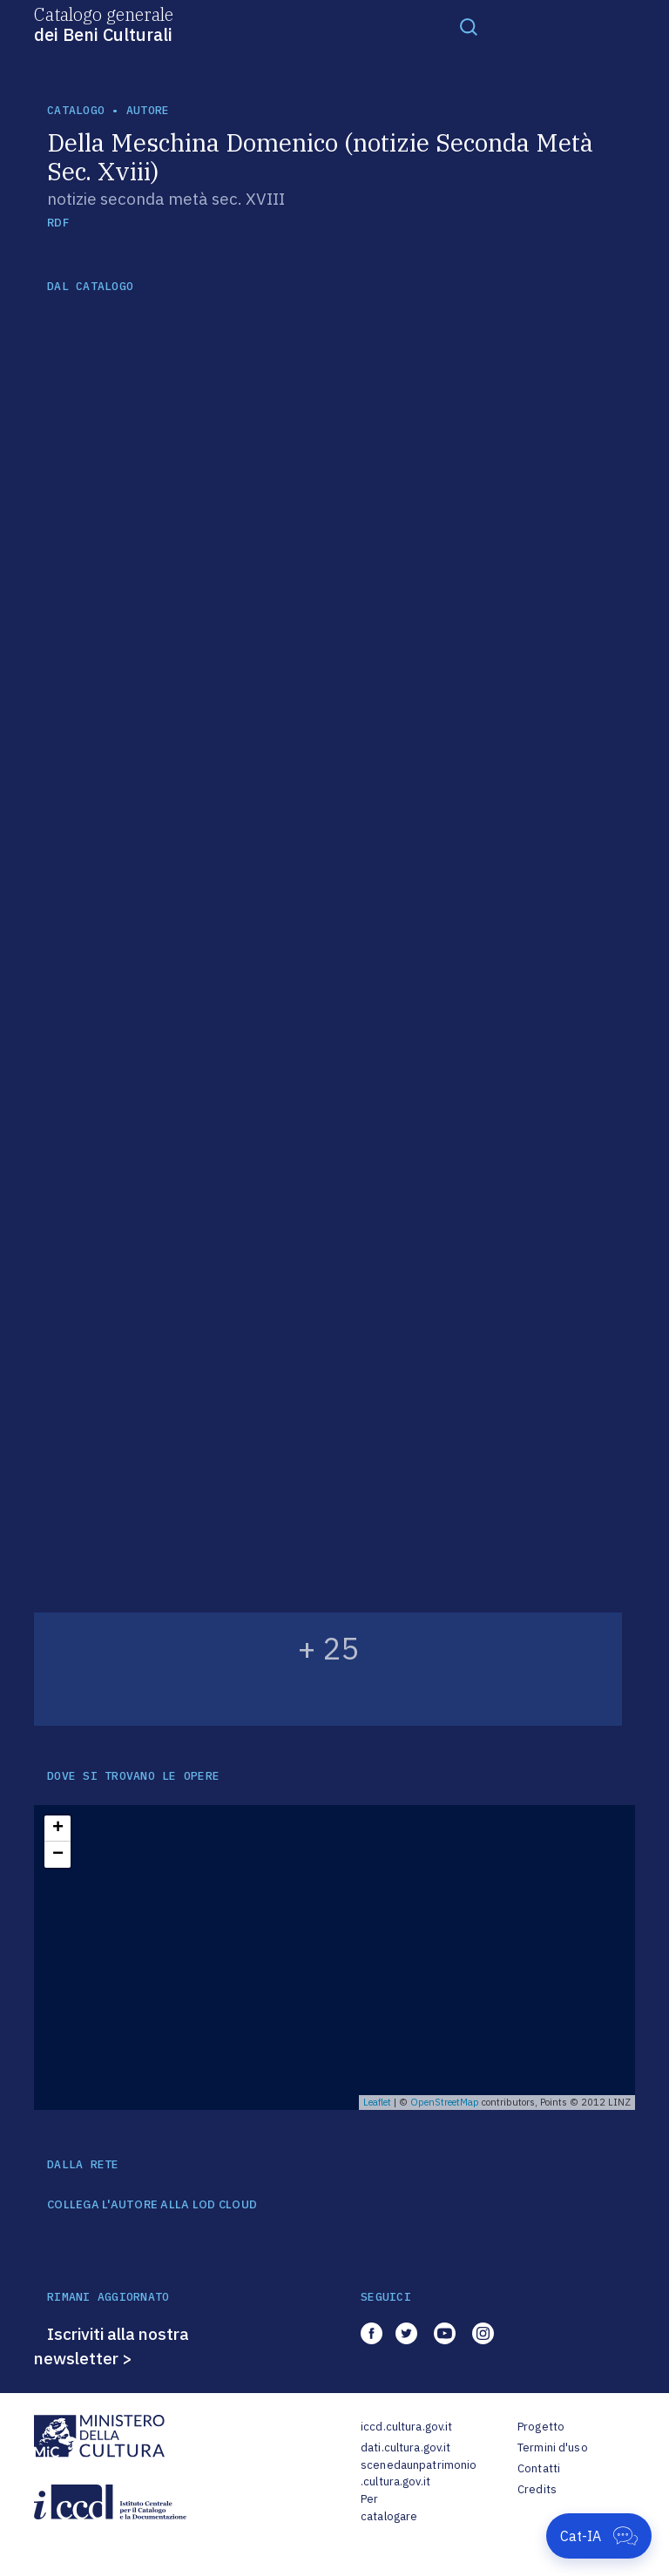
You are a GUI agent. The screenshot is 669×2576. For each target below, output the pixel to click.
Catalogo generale (103, 23)
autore (148, 110)
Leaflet (377, 2102)
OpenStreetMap (444, 2102)
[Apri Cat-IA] (599, 2536)
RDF (58, 222)
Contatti (538, 2468)
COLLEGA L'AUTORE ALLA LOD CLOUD (152, 2205)
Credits (537, 2489)
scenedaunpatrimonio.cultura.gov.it (418, 2474)
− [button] (58, 1855)
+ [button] (58, 1828)
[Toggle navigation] (468, 26)
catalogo (76, 110)
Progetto (540, 2426)
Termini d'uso (552, 2447)
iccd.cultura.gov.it (406, 2426)
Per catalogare (389, 2507)
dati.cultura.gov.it (405, 2447)
